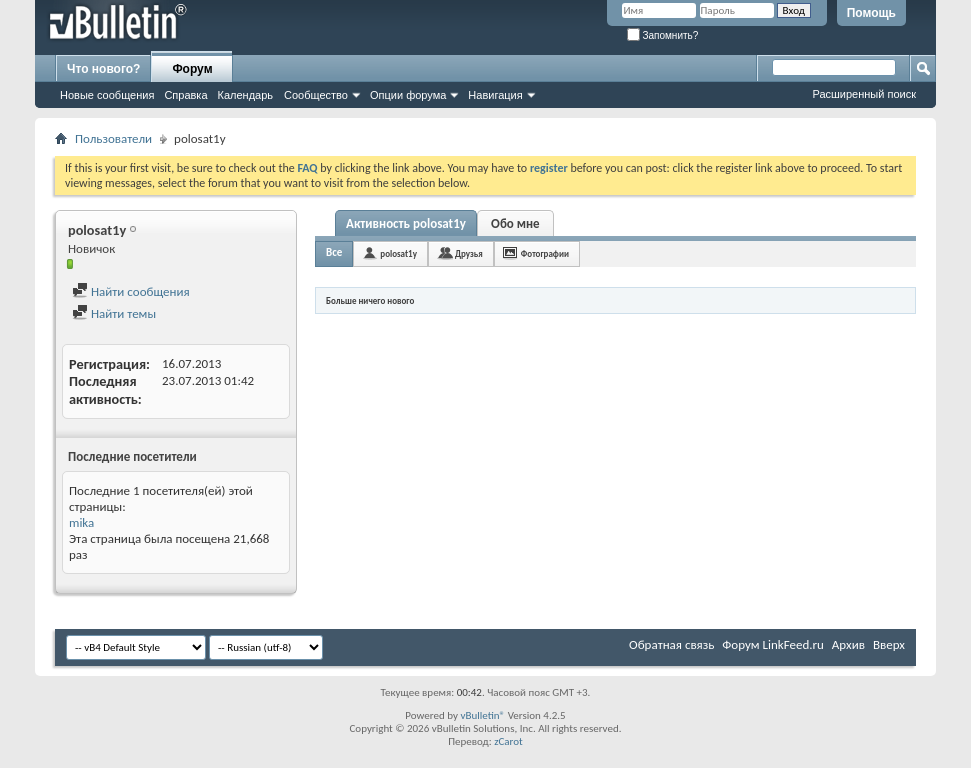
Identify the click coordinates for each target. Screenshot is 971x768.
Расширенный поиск (864, 94)
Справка (185, 95)
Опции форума (408, 95)
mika (81, 522)
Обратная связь (671, 644)
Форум (192, 69)
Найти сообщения (131, 291)
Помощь (871, 13)
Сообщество (316, 95)
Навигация (495, 95)
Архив (848, 644)
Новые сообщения (107, 95)
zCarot (508, 741)
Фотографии (545, 253)
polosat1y (398, 253)
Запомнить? (663, 35)
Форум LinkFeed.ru (773, 644)
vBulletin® (482, 715)
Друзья (469, 253)
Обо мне (515, 223)
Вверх (889, 644)
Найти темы (114, 313)
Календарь (246, 95)
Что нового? (103, 69)
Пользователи (113, 138)
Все (334, 252)
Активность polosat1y (406, 223)
